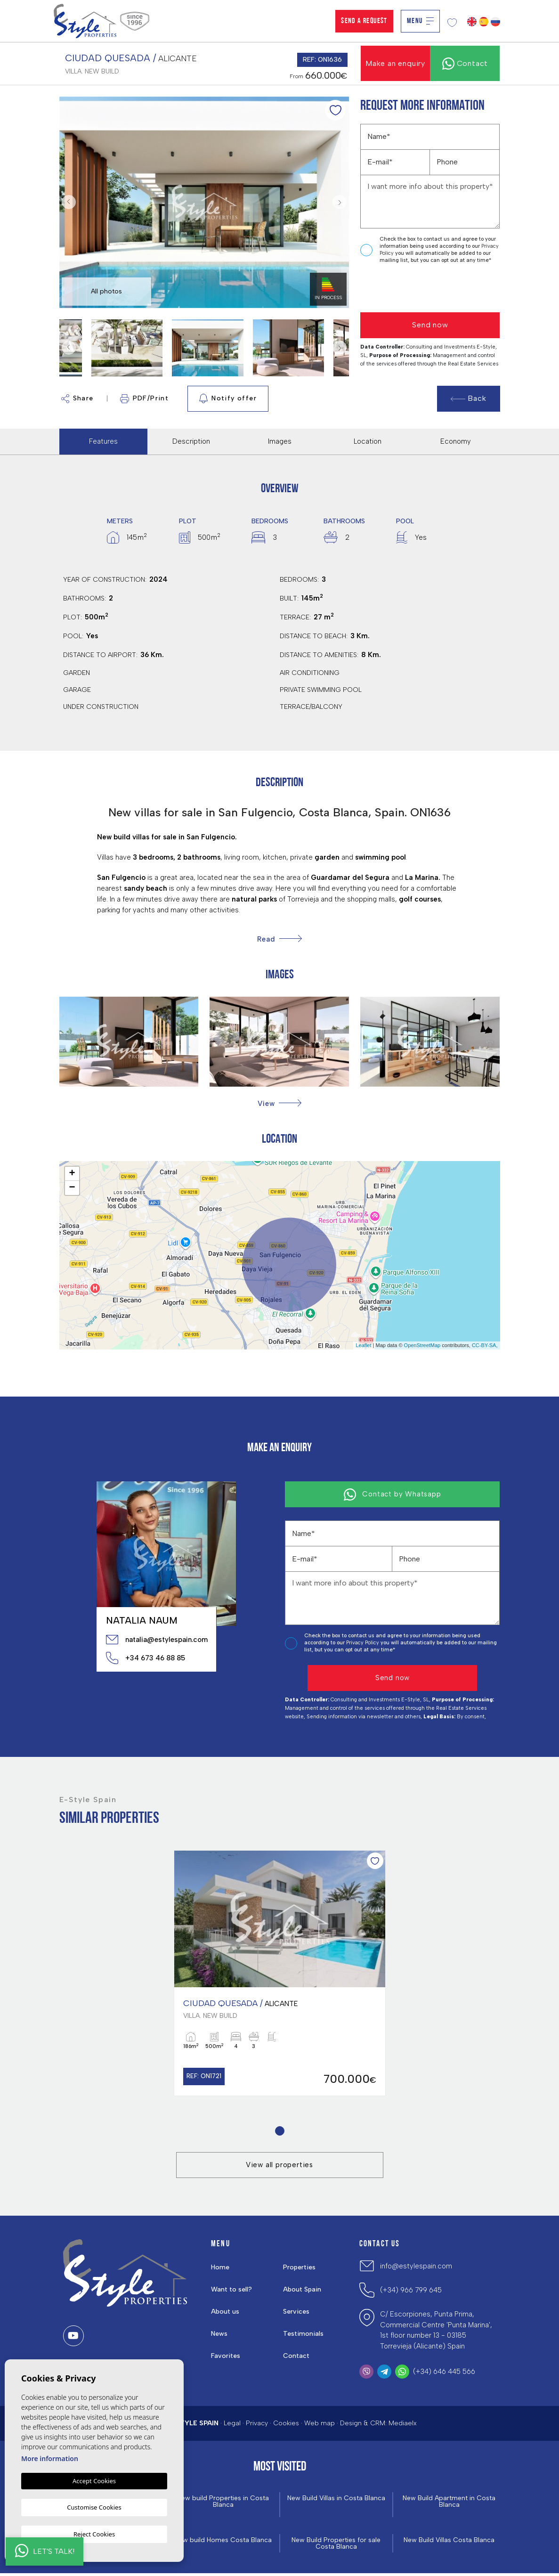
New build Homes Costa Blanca (223, 2542)
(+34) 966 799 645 (411, 2291)
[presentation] (410, 288)
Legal (232, 2425)
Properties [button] (299, 2268)
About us (226, 2312)
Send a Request (364, 21)
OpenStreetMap (422, 1345)
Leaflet (363, 1345)
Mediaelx (403, 2425)
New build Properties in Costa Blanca (223, 2503)
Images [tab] (280, 441)
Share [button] (77, 398)
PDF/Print (144, 398)
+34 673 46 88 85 (145, 1658)
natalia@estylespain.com (156, 1639)
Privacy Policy (363, 1643)
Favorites (226, 2357)
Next (339, 202)
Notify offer (228, 398)
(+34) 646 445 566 (444, 2373)
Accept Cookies (94, 2482)
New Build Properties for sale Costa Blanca (336, 2546)
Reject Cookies (94, 2533)
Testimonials (304, 2335)
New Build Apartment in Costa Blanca (449, 2503)
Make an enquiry (395, 63)
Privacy (257, 2425)
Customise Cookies (94, 2507)
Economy (455, 441)
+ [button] (72, 1174)
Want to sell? (232, 2290)
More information (49, 2460)
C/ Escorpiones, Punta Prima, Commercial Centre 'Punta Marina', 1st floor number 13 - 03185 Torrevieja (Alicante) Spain (436, 2331)
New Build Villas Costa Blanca (449, 2542)
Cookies (286, 2425)
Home (220, 2268)
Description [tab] (191, 441)
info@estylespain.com (416, 2267)
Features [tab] (103, 441)
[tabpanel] (280, 1973)
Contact (296, 2357)
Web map (319, 2425)
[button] (279, 1103)
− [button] (72, 1188)
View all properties (279, 2166)
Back (468, 398)
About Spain (303, 2290)
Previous (68, 202)
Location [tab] (367, 441)
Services (297, 2312)
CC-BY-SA (484, 1345)
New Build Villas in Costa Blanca (336, 2503)
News (220, 2335)
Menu (420, 21)
